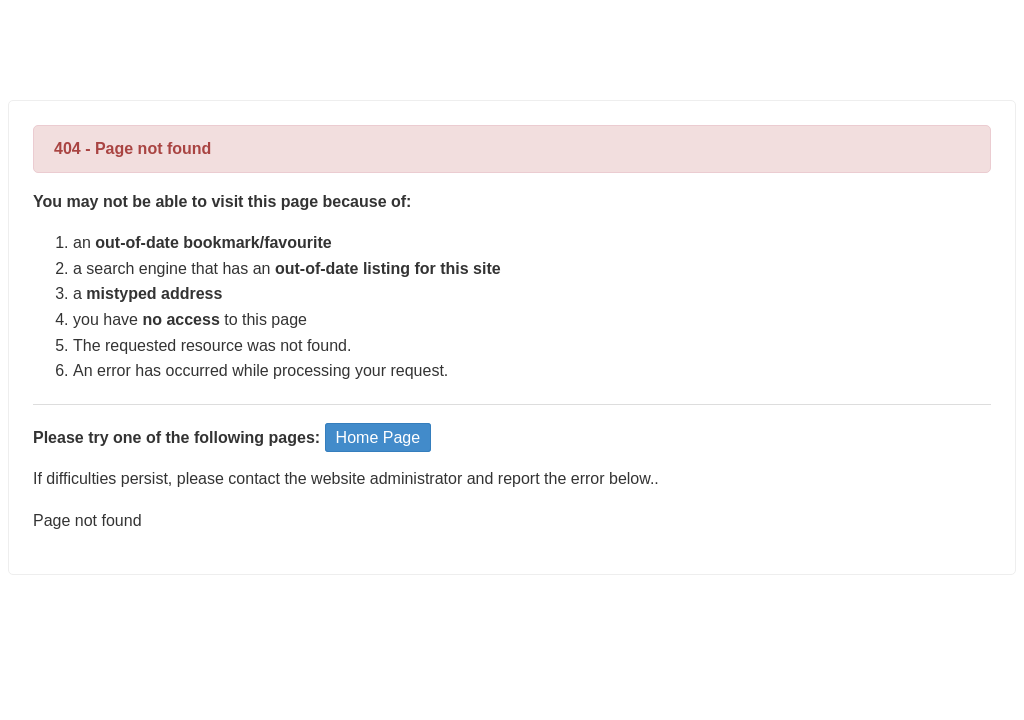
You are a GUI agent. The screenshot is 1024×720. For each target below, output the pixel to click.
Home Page (378, 437)
